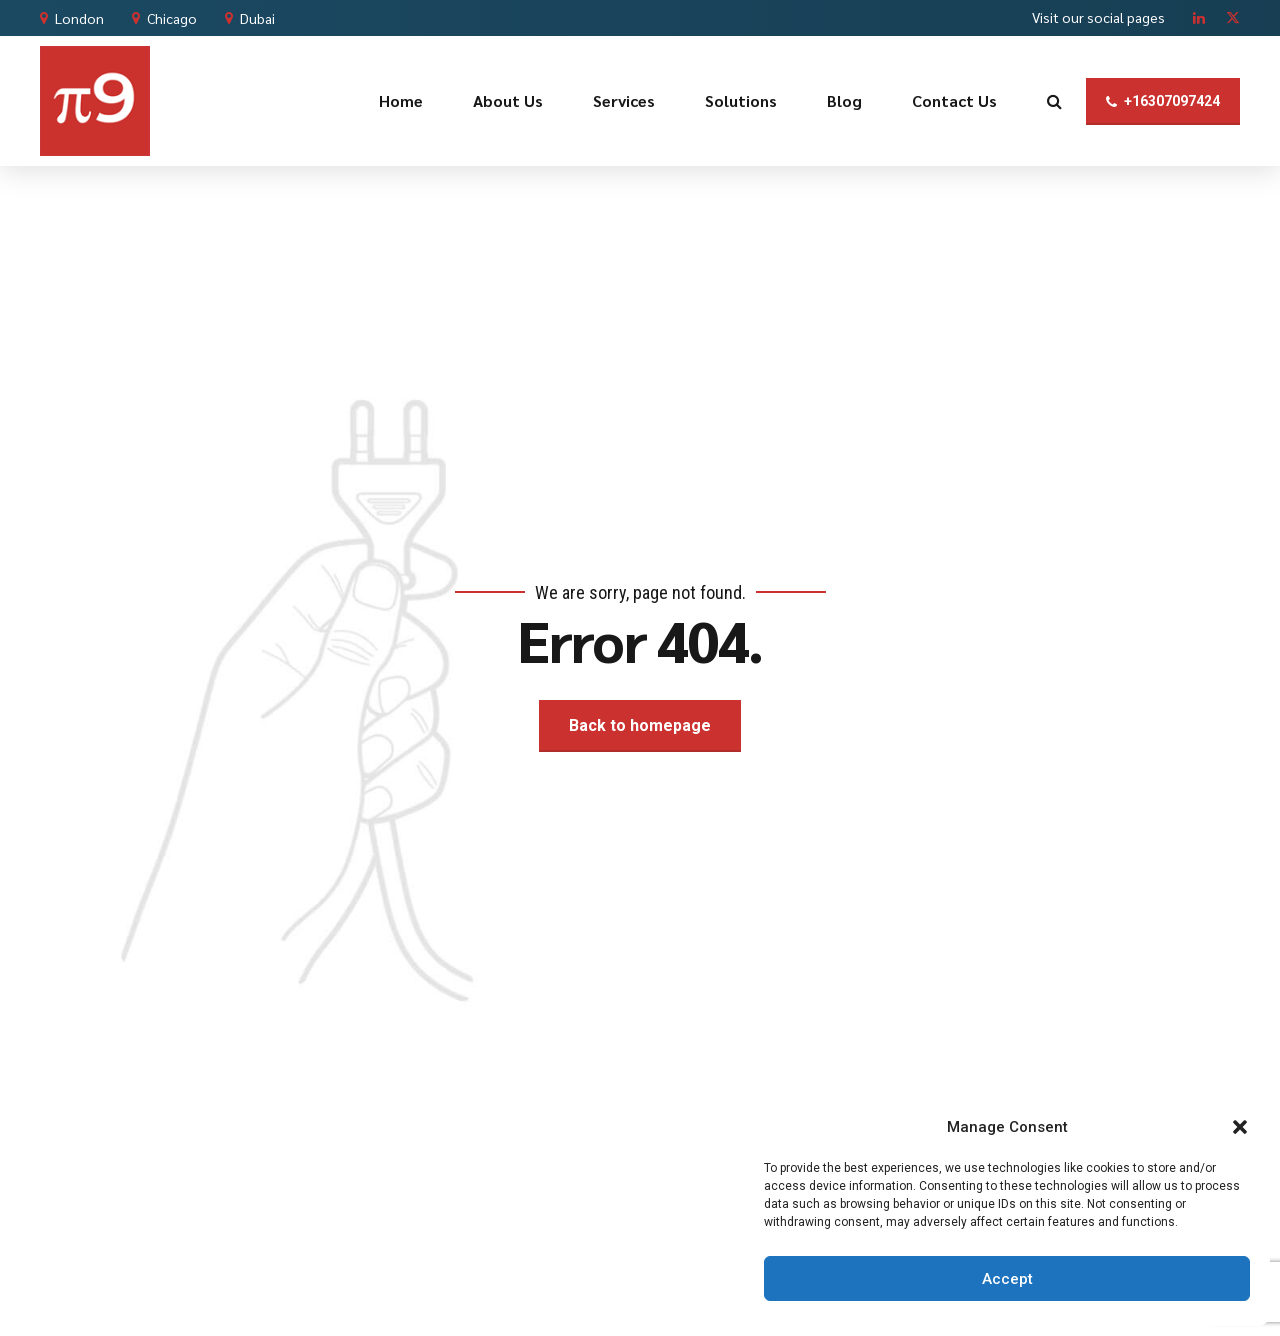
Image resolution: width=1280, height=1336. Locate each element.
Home (401, 100)
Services (624, 100)
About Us (508, 100)
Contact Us (954, 100)
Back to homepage (640, 725)
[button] (1240, 1127)
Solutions (741, 100)
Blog (844, 100)
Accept (1007, 1279)
